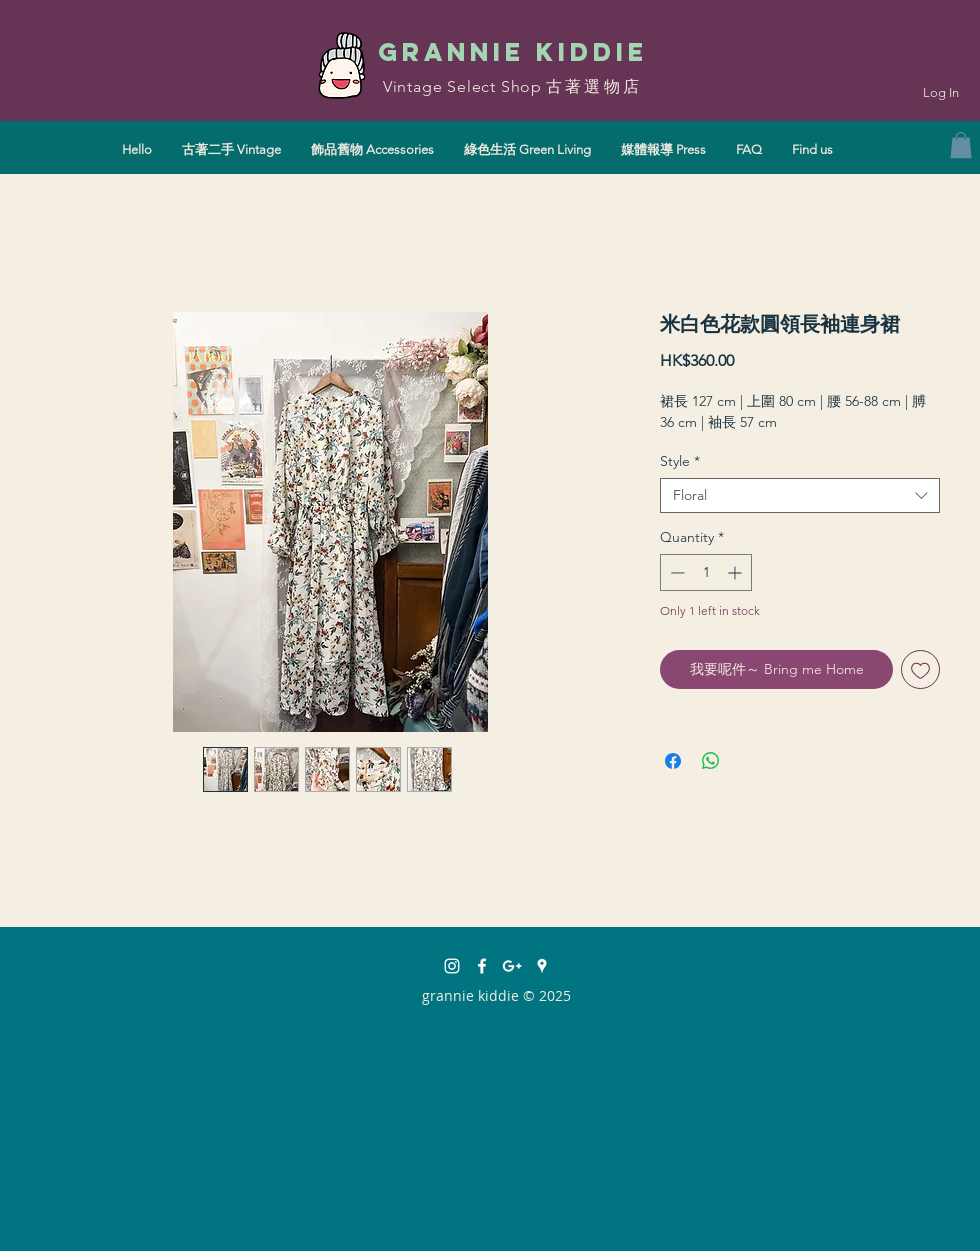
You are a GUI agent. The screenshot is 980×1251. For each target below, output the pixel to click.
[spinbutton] (706, 572)
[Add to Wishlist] (920, 669)
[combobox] (800, 495)
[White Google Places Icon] (542, 966)
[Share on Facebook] (673, 761)
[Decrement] (675, 572)
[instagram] (452, 966)
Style (680, 461)
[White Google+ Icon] (512, 966)
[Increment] (736, 572)
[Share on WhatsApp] (711, 761)
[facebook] (482, 966)
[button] (961, 145)
